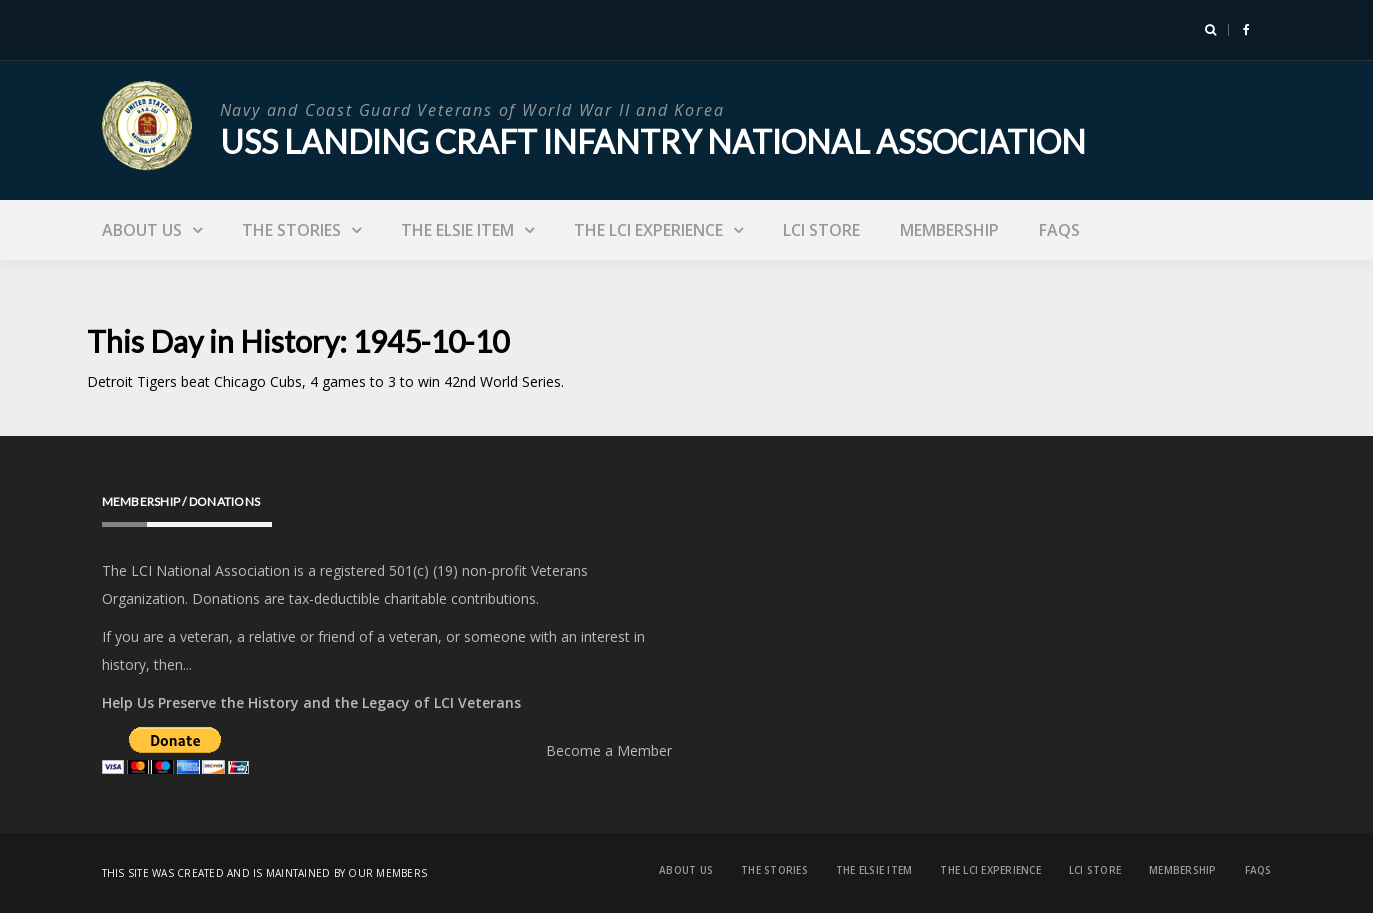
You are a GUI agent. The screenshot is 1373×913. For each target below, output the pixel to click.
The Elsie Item (457, 230)
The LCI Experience (648, 230)
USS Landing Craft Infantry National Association (653, 141)
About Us (142, 230)
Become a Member (609, 750)
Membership (949, 230)
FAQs (1059, 230)
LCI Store (821, 230)
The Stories (291, 230)
